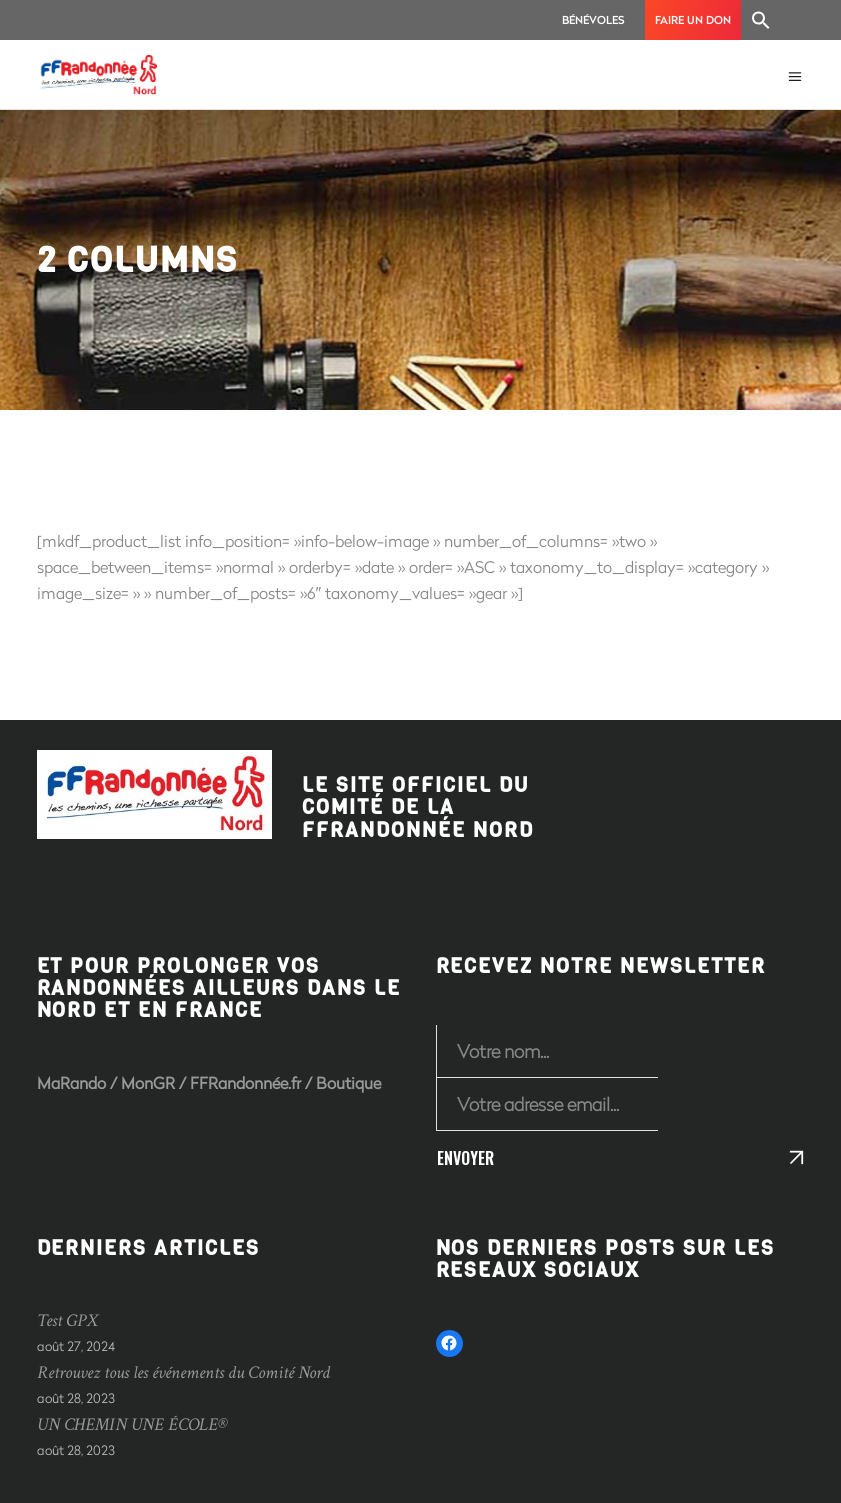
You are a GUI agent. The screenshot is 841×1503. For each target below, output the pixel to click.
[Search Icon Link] (761, 20)
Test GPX (67, 1320)
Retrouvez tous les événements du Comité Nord (183, 1372)
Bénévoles (593, 19)
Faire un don (693, 19)
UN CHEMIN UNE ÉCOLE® (132, 1424)
